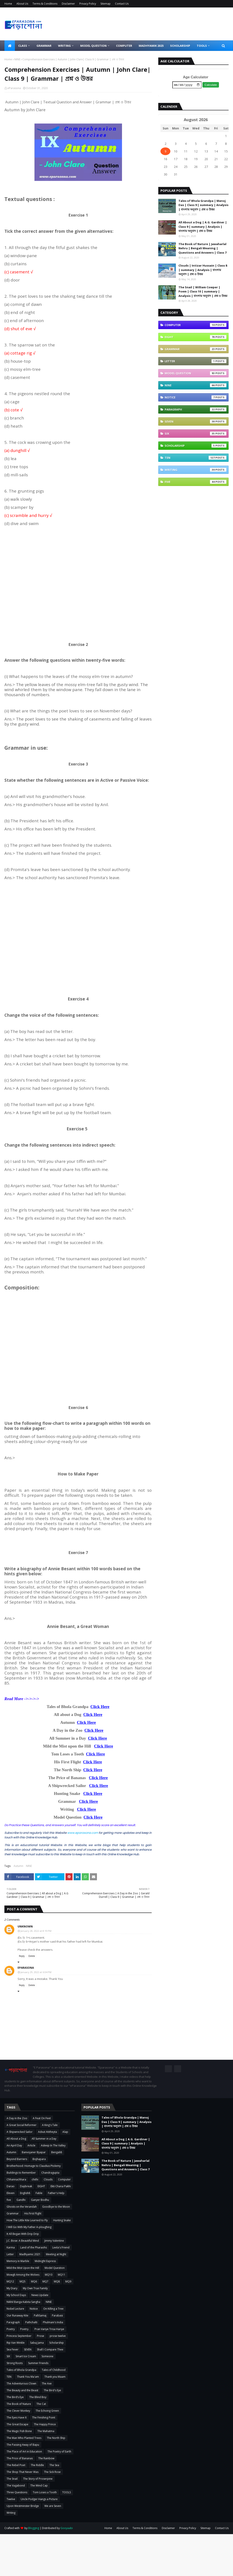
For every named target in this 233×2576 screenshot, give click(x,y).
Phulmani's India (53, 2322)
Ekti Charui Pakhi (61, 2186)
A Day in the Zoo (17, 2118)
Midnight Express (45, 2261)
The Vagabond (16, 2485)
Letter (195, 362)
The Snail (12, 2479)
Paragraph (195, 410)
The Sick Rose (52, 2472)
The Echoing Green (47, 2411)
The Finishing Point (43, 2417)
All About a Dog (16, 2138)
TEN (195, 458)
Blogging (33, 2528)
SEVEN (195, 422)
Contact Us (122, 3)
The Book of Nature (19, 2404)
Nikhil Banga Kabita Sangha (23, 2302)
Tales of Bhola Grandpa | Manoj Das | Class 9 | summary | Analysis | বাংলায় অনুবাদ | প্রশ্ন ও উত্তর (203, 205)
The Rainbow (46, 2458)
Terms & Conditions (45, 3)
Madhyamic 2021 (29, 2254)
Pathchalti (31, 2322)
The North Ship (56, 2438)
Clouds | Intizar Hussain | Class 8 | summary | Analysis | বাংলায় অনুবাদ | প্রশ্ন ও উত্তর (202, 270)
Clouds (48, 2179)
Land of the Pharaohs (33, 2247)
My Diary (12, 2288)
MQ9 (68, 2281)
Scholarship (195, 446)
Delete (31, 1956)
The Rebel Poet (16, 2465)
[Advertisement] (78, 584)
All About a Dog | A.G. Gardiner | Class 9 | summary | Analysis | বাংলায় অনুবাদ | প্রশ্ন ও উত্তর (202, 227)
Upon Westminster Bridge (23, 2506)
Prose (40, 2336)
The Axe (47, 2383)
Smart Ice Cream (26, 2356)
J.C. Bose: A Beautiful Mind (23, 2241)
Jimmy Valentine (54, 2241)
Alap (65, 2132)
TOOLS (66, 2492)
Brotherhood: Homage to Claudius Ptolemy (34, 2166)
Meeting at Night (56, 2254)
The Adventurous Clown (21, 2383)
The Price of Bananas (20, 2458)
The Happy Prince (45, 2424)
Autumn (18, 1866)
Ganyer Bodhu (40, 2200)
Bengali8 (56, 2152)
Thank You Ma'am (28, 2377)
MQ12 (10, 2281)
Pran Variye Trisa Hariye (49, 2329)
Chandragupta (50, 2172)
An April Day (14, 2145)
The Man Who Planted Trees (24, 2438)
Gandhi (20, 2200)
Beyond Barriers (17, 2159)
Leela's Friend (60, 2247)
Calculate (211, 85)
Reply (22, 1956)
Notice (195, 398)
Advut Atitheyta (47, 2132)
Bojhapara (39, 2159)
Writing (195, 470)
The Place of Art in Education (24, 2451)
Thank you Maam (55, 2377)
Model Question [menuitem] (93, 46)
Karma (11, 2247)
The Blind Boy (37, 2397)
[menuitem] (9, 45)
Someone (47, 2356)
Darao (11, 2186)
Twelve (11, 2499)
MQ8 (57, 2281)
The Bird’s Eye (15, 2397)
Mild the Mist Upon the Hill (23, 2268)
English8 (25, 2193)
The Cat (41, 2404)
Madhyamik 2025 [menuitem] (151, 46)
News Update (39, 2295)
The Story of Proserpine (38, 2479)
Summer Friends (38, 2363)
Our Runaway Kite (17, 2315)
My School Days (16, 2295)
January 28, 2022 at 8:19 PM (35, 1930)
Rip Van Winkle (16, 2343)
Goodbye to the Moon (56, 2207)
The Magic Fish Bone (19, 2431)
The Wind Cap (39, 2485)
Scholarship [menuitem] (180, 46)
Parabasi (57, 2315)
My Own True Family (35, 2288)
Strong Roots (15, 2363)
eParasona (14, 88)
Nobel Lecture (15, 2309)
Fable (39, 2193)
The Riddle (37, 2465)
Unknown (25, 1926)
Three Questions (17, 2492)
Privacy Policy (87, 3)
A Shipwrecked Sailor (20, 2132)
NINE (17, 59)
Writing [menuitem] (64, 46)
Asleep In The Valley (53, 2145)
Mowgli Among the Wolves (23, 2275)
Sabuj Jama (37, 2343)
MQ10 (48, 2275)
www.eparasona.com (83, 1833)
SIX (195, 434)
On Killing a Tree (53, 2309)
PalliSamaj (40, 2315)
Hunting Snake (62, 2220)
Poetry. (24, 2329)
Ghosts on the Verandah (22, 2207)
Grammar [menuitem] (43, 46)
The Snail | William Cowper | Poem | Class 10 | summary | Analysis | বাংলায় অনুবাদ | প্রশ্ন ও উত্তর (202, 292)
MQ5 (22, 2281)
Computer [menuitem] (124, 46)
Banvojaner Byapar (34, 2152)
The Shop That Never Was (22, 2472)
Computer (195, 326)
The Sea (54, 2465)
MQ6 (34, 2281)
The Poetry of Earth (59, 2451)
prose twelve (58, 2336)
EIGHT (195, 338)
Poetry (11, 2329)
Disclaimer (68, 3)
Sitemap (105, 3)
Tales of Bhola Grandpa (21, 2370)
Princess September (19, 2336)
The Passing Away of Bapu (23, 2445)
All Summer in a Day (44, 2138)
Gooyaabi (66, 2528)
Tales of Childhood (54, 2370)
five (195, 482)
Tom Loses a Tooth (45, 2492)
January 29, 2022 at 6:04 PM (35, 1972)
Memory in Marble (18, 2261)
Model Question (195, 374)
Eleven (11, 2193)
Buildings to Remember (21, 2172)
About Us (22, 3)
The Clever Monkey (18, 2411)
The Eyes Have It (17, 2417)
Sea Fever (12, 2349)
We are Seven (52, 2506)
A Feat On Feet (42, 2118)
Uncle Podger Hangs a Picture (39, 2499)
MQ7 (45, 2281)
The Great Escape (17, 2424)
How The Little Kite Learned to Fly (27, 2220)
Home (8, 3)
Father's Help (56, 2193)
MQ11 (61, 2275)
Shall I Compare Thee (50, 2349)
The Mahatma (45, 2431)
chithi (35, 2179)
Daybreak (26, 2186)
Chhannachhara (16, 2179)
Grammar (195, 350)
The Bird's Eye (52, 2390)
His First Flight (32, 2213)
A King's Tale (50, 2125)
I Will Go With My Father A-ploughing (29, 2227)
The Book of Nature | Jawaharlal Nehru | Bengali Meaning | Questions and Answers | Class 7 (202, 248)
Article (31, 2145)
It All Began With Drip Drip (23, 2234)
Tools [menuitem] (202, 46)
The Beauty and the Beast (22, 2390)
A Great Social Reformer (21, 2125)
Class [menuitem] (22, 46)
